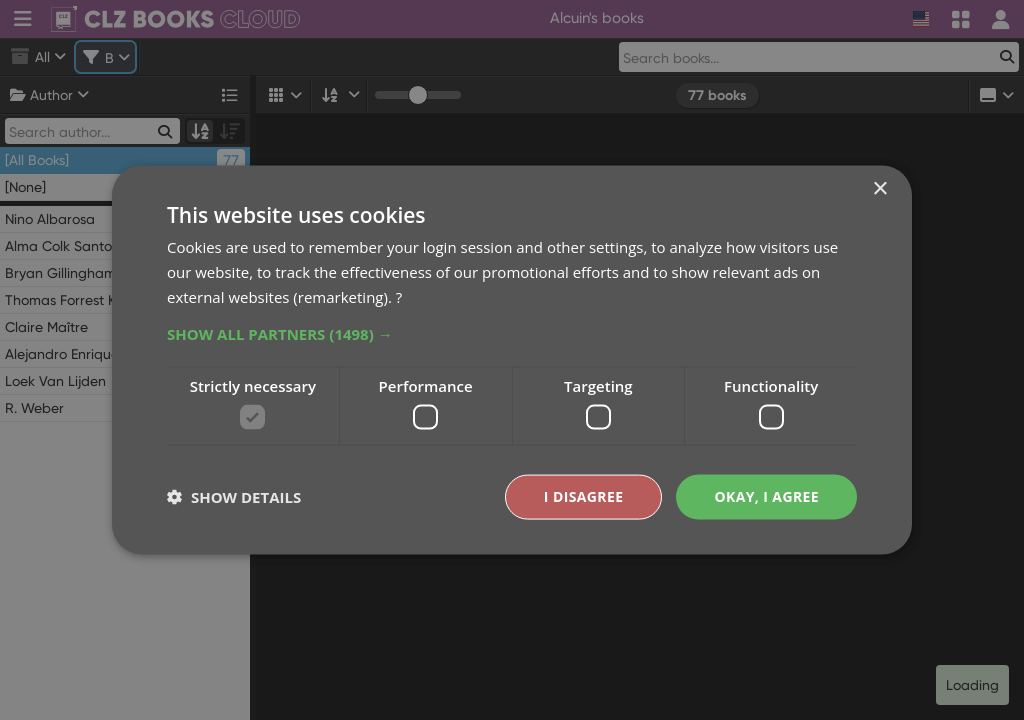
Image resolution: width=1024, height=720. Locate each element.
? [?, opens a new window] (399, 296)
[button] (512, 333)
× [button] (879, 189)
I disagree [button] (584, 496)
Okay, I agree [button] (766, 496)
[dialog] (512, 360)
